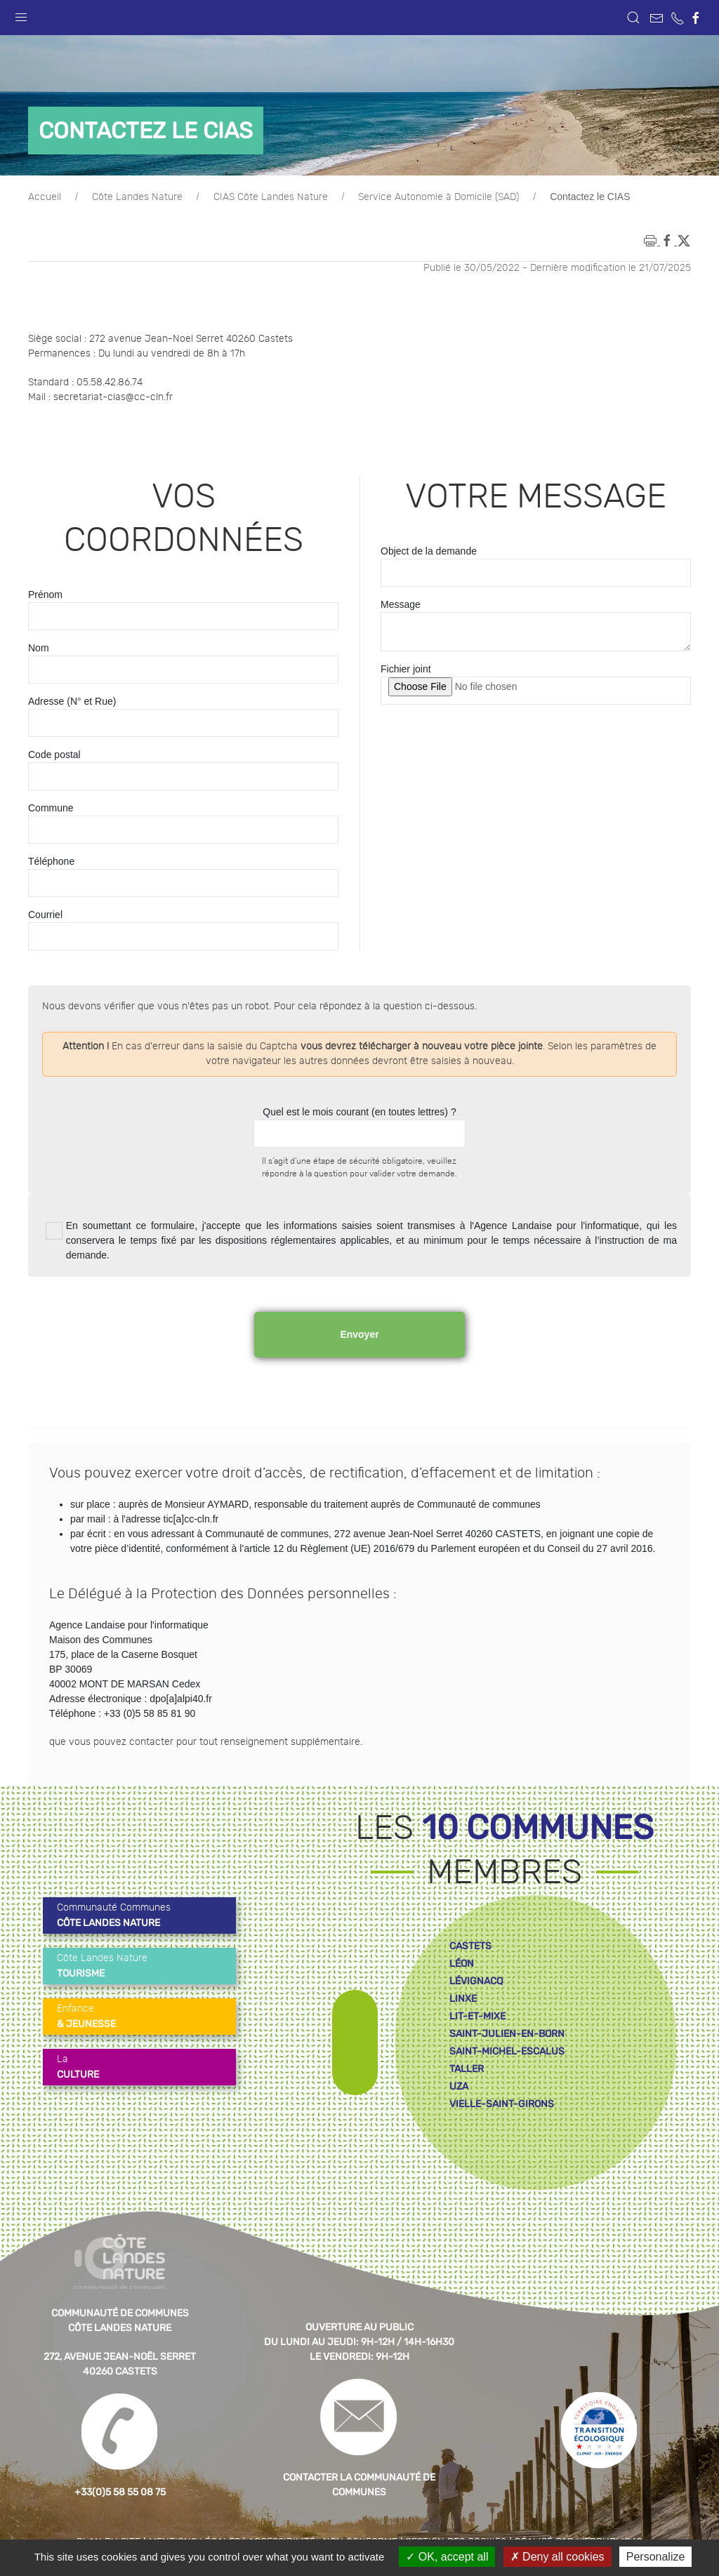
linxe (463, 1999)
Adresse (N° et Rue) (72, 701)
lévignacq (476, 1981)
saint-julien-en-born (507, 2034)
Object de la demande (429, 551)
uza (458, 2086)
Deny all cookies (557, 2557)
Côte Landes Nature (137, 197)
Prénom (45, 594)
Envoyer (359, 1334)
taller (466, 2069)
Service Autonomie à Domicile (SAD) (438, 197)
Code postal (54, 754)
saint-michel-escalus (507, 2051)
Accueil (44, 197)
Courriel (45, 914)
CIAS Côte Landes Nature (270, 197)
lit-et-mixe (477, 2016)
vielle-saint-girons (501, 2104)
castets (470, 1946)
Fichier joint (406, 669)
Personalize (655, 2557)
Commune (51, 808)
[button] (21, 14)
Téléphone (51, 861)
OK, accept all (447, 2557)
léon (461, 1964)
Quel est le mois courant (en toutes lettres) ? (359, 1111)
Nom (38, 647)
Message (401, 604)
